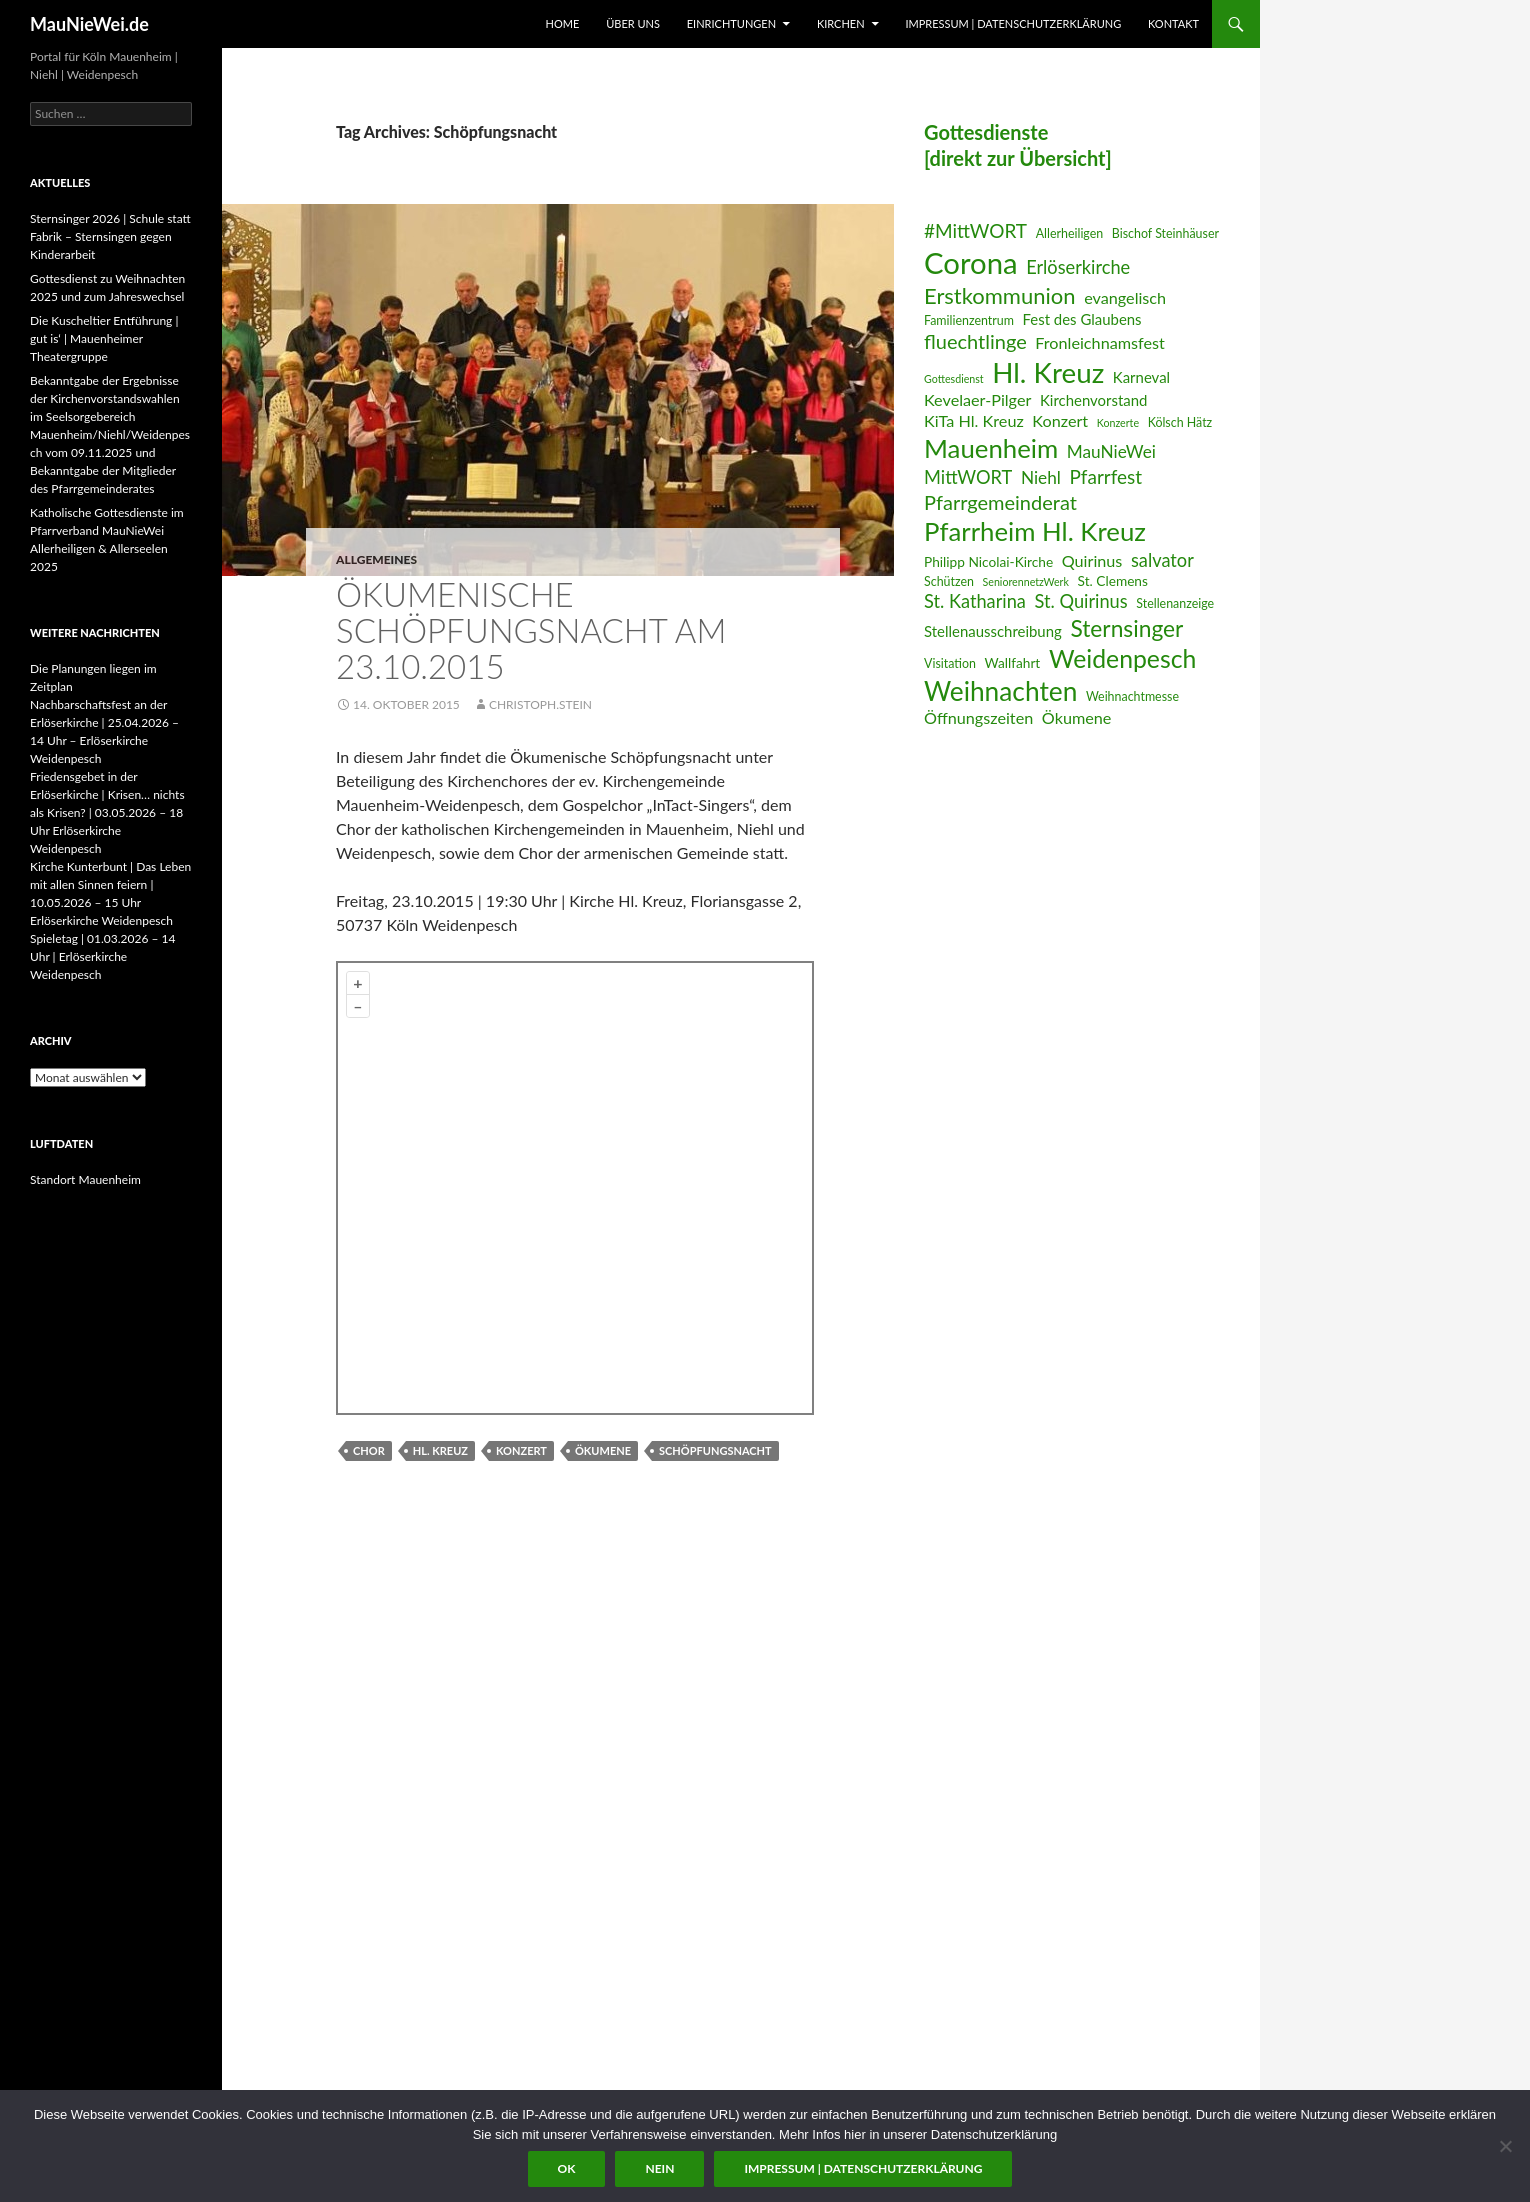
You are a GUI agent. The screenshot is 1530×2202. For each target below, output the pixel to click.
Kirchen (841, 23)
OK (567, 2168)
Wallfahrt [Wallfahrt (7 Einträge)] (1013, 662)
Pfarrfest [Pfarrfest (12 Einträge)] (1105, 476)
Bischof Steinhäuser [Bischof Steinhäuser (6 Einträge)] (1165, 233)
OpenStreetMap (658, 1402)
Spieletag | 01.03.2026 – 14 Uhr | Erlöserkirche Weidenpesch (102, 956)
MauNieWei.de (89, 24)
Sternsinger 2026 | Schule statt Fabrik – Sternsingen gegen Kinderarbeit (110, 236)
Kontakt (1173, 23)
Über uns (633, 23)
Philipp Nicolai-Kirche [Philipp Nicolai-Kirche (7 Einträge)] (988, 561)
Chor (369, 1450)
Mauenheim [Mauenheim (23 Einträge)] (991, 448)
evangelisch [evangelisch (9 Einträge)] (1125, 297)
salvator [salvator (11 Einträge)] (1162, 560)
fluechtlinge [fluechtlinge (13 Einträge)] (975, 341)
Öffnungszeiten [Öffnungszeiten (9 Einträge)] (978, 717)
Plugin (788, 1402)
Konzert (521, 1450)
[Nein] (1505, 2146)
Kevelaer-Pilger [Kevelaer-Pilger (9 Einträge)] (977, 399)
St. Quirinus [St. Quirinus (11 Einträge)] (1081, 601)
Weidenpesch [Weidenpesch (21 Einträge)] (1122, 658)
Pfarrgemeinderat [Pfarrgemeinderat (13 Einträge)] (1000, 502)
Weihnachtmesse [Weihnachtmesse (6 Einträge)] (1132, 696)
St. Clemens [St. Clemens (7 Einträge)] (1113, 580)
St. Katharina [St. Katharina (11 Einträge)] (975, 601)
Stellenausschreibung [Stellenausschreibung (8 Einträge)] (993, 631)
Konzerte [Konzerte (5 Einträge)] (1118, 422)
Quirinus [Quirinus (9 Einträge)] (1092, 560)
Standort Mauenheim (85, 1179)
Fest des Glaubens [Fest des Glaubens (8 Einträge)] (1082, 319)
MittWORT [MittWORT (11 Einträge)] (968, 477)
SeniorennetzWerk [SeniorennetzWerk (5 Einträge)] (1026, 581)
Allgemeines (376, 559)
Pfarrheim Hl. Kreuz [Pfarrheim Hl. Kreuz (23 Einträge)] (1035, 531)
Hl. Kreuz (440, 1450)
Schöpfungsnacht (715, 1450)
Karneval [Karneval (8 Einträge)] (1141, 377)
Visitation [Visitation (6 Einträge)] (950, 663)
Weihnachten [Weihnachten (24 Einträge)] (1000, 691)
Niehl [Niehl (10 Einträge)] (1041, 477)
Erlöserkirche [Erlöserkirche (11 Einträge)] (1078, 267)
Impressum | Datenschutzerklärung (1013, 23)
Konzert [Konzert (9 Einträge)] (1060, 420)
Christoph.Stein (540, 704)
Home (563, 23)
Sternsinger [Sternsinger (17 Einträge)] (1126, 628)
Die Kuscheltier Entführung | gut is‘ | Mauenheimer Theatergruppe (104, 338)
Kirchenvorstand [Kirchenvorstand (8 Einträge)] (1093, 400)
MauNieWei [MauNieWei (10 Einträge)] (1111, 451)
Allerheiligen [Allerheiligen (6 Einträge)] (1070, 233)
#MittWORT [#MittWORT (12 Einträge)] (975, 230)
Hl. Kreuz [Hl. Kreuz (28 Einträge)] (1048, 372)
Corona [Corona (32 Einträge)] (971, 262)
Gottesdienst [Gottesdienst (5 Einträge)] (954, 378)
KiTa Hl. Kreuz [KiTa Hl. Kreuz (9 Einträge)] (974, 420)
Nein (659, 2168)
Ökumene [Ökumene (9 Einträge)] (1077, 717)
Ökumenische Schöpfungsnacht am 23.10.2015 (531, 630)
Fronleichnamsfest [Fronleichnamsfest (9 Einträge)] (1100, 342)
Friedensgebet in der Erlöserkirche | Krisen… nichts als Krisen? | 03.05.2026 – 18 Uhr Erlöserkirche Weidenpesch (107, 812)
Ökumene (603, 1450)
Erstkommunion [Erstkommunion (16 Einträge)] (1000, 295)
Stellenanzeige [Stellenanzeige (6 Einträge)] (1175, 603)
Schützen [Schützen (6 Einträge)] (949, 581)
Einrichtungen (731, 23)
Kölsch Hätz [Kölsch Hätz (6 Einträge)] (1180, 422)
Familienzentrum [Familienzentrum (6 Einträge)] (969, 320)
